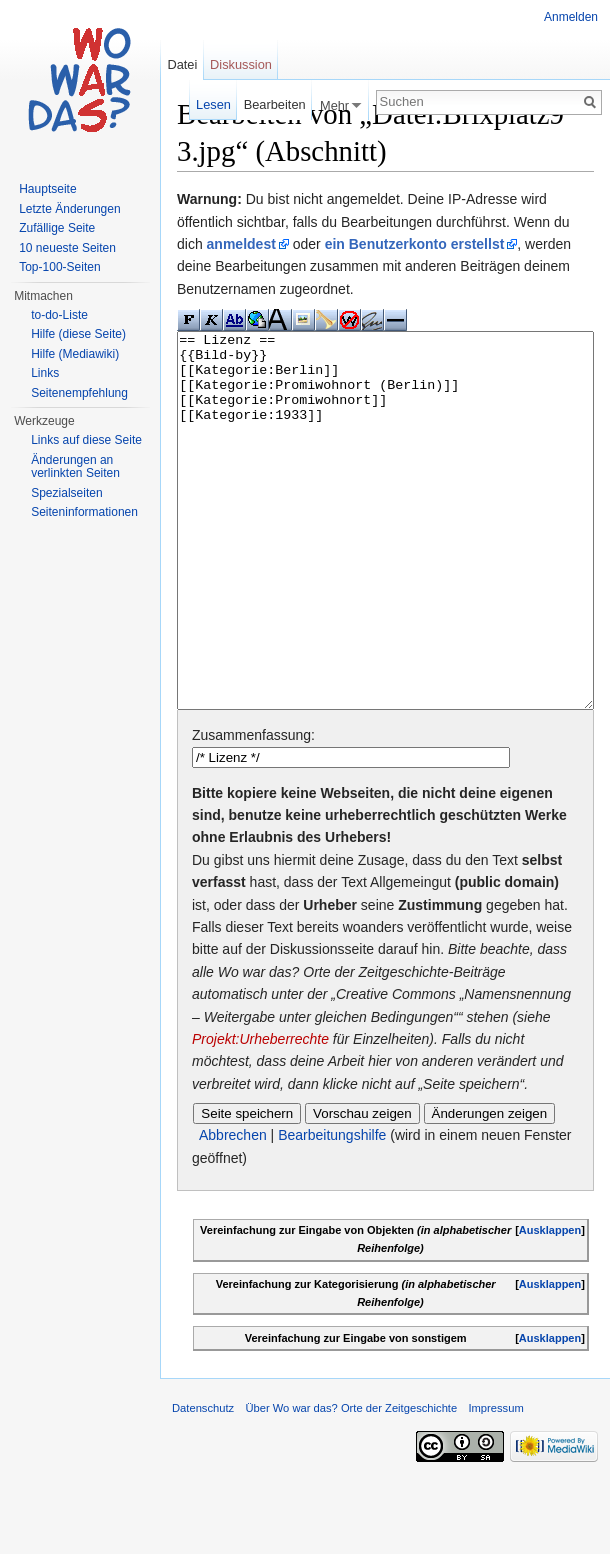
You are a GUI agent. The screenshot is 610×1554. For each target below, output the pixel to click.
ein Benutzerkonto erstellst (415, 244)
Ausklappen (550, 1305)
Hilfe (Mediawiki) (75, 354)
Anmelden (571, 17)
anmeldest (241, 244)
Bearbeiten (275, 104)
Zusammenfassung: (253, 810)
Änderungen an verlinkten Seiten (75, 467)
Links (45, 373)
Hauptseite (47, 189)
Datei (182, 64)
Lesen (213, 104)
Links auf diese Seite (86, 440)
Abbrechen (233, 1210)
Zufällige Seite (57, 228)
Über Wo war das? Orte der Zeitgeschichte (351, 1483)
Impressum (495, 1483)
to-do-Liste (59, 315)
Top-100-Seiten (59, 267)
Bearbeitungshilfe (332, 1210)
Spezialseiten (66, 493)
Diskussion (241, 64)
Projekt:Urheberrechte (260, 1114)
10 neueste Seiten (67, 248)
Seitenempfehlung (79, 393)
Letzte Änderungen (69, 209)
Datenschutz (203, 1483)
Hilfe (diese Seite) (78, 334)
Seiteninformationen (84, 512)
